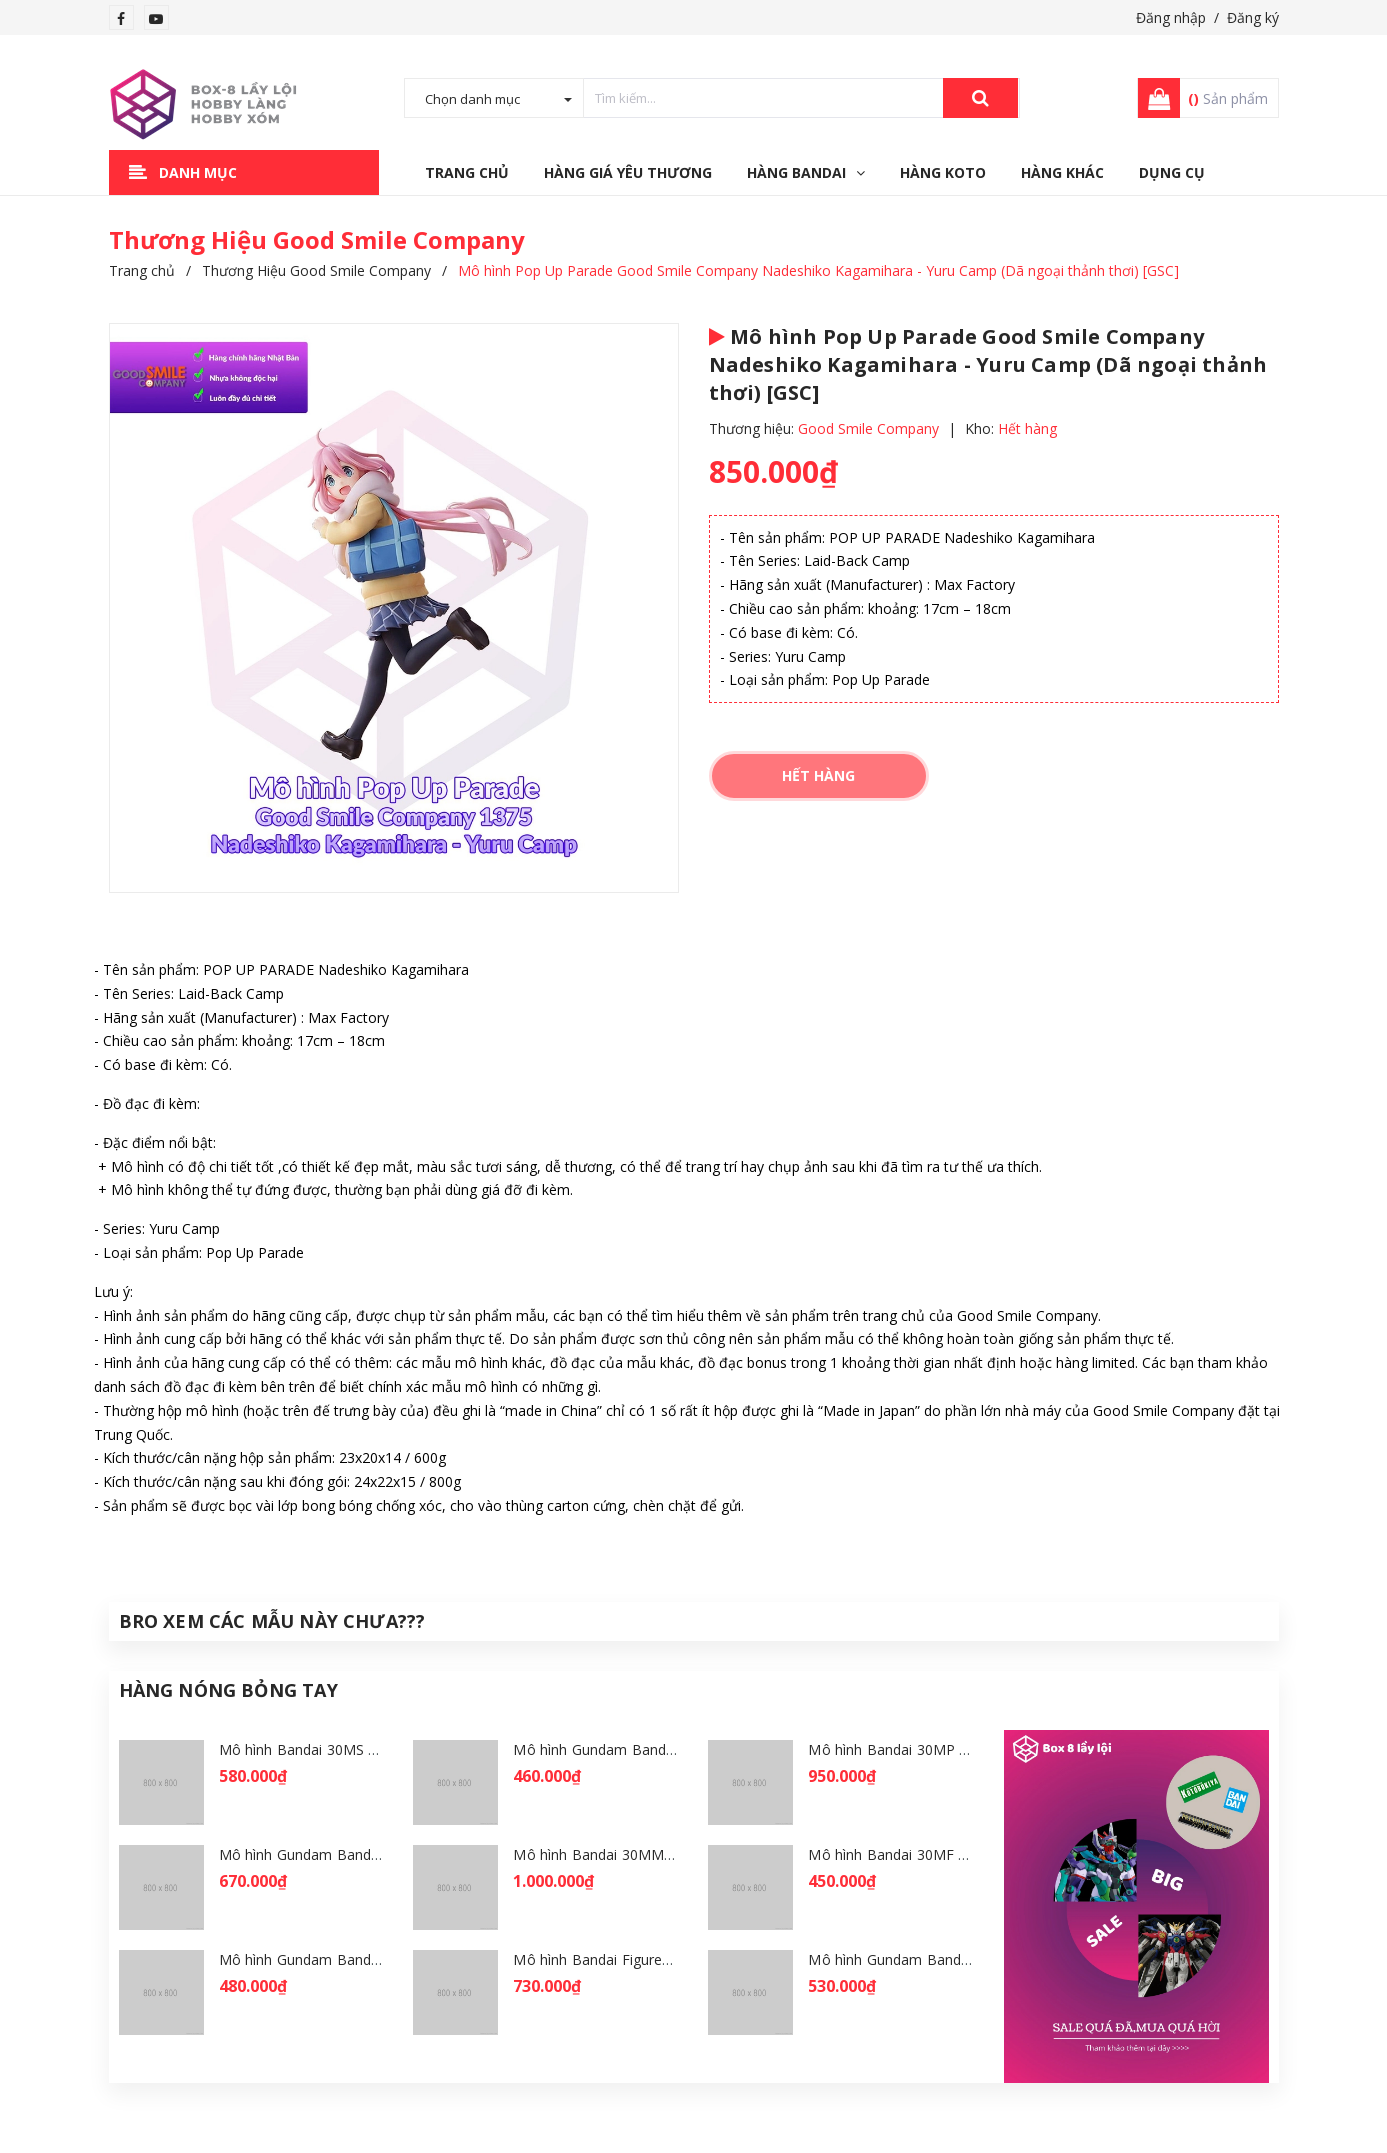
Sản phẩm (1228, 98)
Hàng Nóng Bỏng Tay (228, 1690)
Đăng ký (1253, 17)
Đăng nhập (1171, 17)
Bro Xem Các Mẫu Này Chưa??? (272, 1621)
